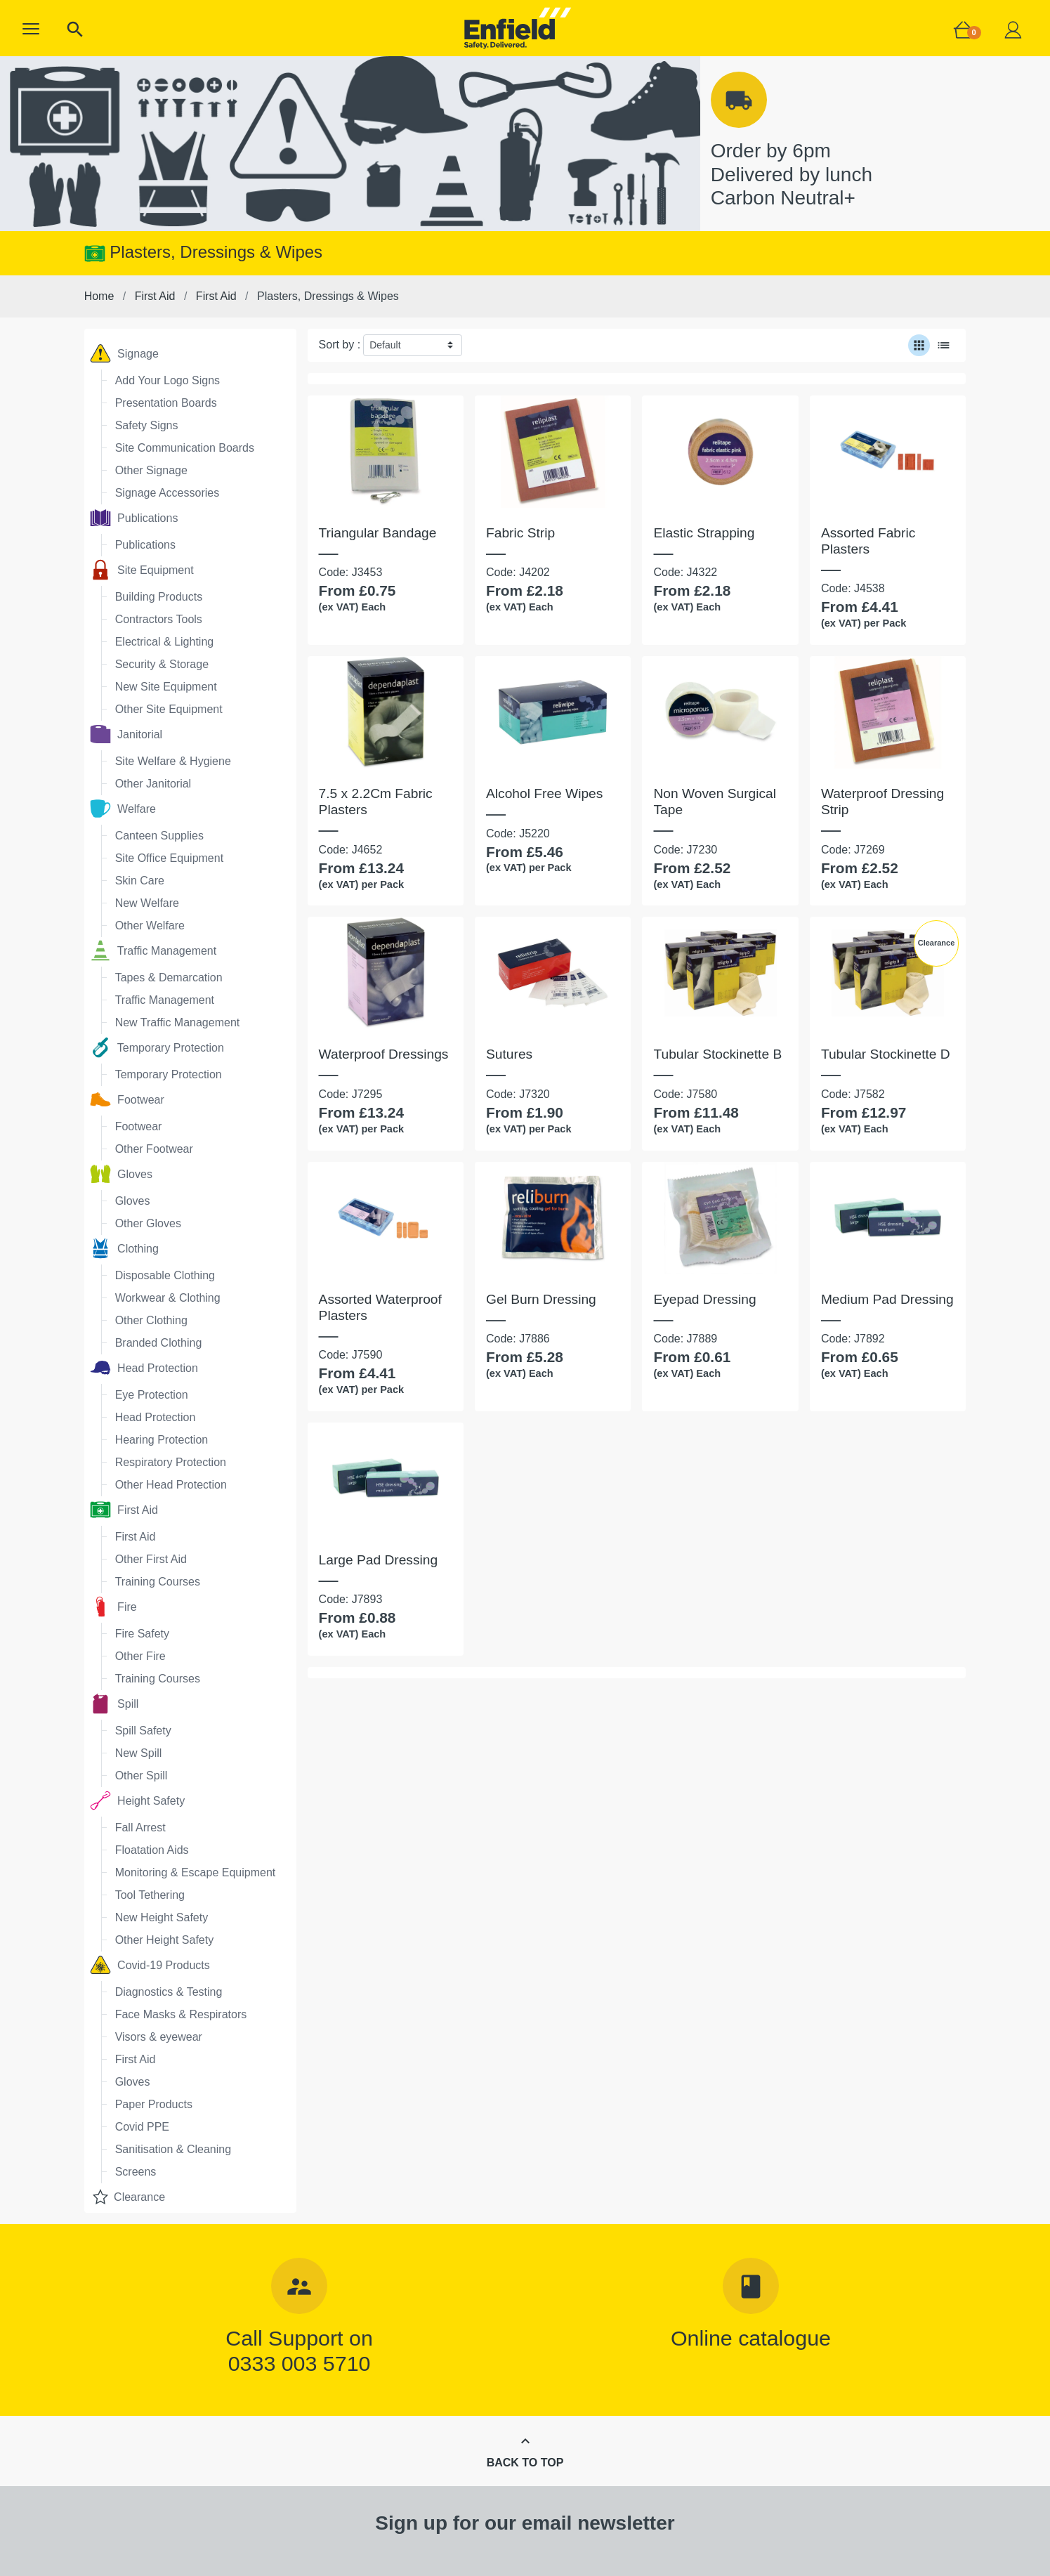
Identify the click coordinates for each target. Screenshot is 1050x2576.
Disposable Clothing (165, 1275)
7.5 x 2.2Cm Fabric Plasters (376, 801)
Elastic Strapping (703, 532)
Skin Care (139, 881)
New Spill (138, 1753)
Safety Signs (146, 425)
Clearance (127, 2196)
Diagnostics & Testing (169, 1992)
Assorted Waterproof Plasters (380, 1307)
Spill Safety (143, 1731)
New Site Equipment (166, 687)
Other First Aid (151, 1559)
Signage (124, 353)
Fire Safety (142, 1634)
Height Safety (137, 1800)
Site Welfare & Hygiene (173, 761)
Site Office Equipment (169, 858)
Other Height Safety (164, 1940)
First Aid (124, 1509)
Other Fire (140, 1656)
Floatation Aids (152, 1850)
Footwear (127, 1099)
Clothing (124, 1248)
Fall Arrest (140, 1827)
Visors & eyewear (158, 2037)
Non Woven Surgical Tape (714, 801)
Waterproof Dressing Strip (882, 801)
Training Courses (157, 1582)
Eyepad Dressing (704, 1299)
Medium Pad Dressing (887, 1299)
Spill (114, 1703)
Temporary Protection (157, 1047)
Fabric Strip (520, 532)
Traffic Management (153, 950)
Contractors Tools (158, 619)
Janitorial (126, 734)
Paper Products (153, 2104)
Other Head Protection (171, 1485)
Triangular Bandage (378, 532)
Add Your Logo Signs (167, 380)
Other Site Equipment (169, 709)
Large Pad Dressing (378, 1559)
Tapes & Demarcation (169, 977)
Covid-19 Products (150, 1964)
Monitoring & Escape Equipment (195, 1872)
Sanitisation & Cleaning (173, 2149)
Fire (113, 1606)
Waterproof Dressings (384, 1054)
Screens (136, 2172)
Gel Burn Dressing (541, 1299)
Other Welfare (150, 925)
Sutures (509, 1054)
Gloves (121, 1173)
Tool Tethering (150, 1895)
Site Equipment (142, 569)
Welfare (123, 808)
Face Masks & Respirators (181, 2014)
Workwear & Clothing (168, 1298)
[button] (31, 28)
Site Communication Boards (184, 448)
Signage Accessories (167, 493)
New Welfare (147, 903)
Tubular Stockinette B (717, 1054)
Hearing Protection (162, 1440)
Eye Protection (151, 1395)
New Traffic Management (177, 1022)
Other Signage (151, 470)
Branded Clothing (158, 1343)
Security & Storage (162, 664)
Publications (134, 517)
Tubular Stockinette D (885, 1054)
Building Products (159, 597)
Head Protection (144, 1367)
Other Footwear (154, 1149)
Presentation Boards (166, 403)
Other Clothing (151, 1320)
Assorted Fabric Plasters (868, 540)
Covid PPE (142, 2127)
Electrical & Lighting (164, 642)
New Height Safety (162, 1917)
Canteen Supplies (159, 836)
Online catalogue (751, 2338)
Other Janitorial (153, 784)
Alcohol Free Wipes (544, 793)
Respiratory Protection (170, 1462)
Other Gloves (148, 1223)
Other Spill (141, 1775)
